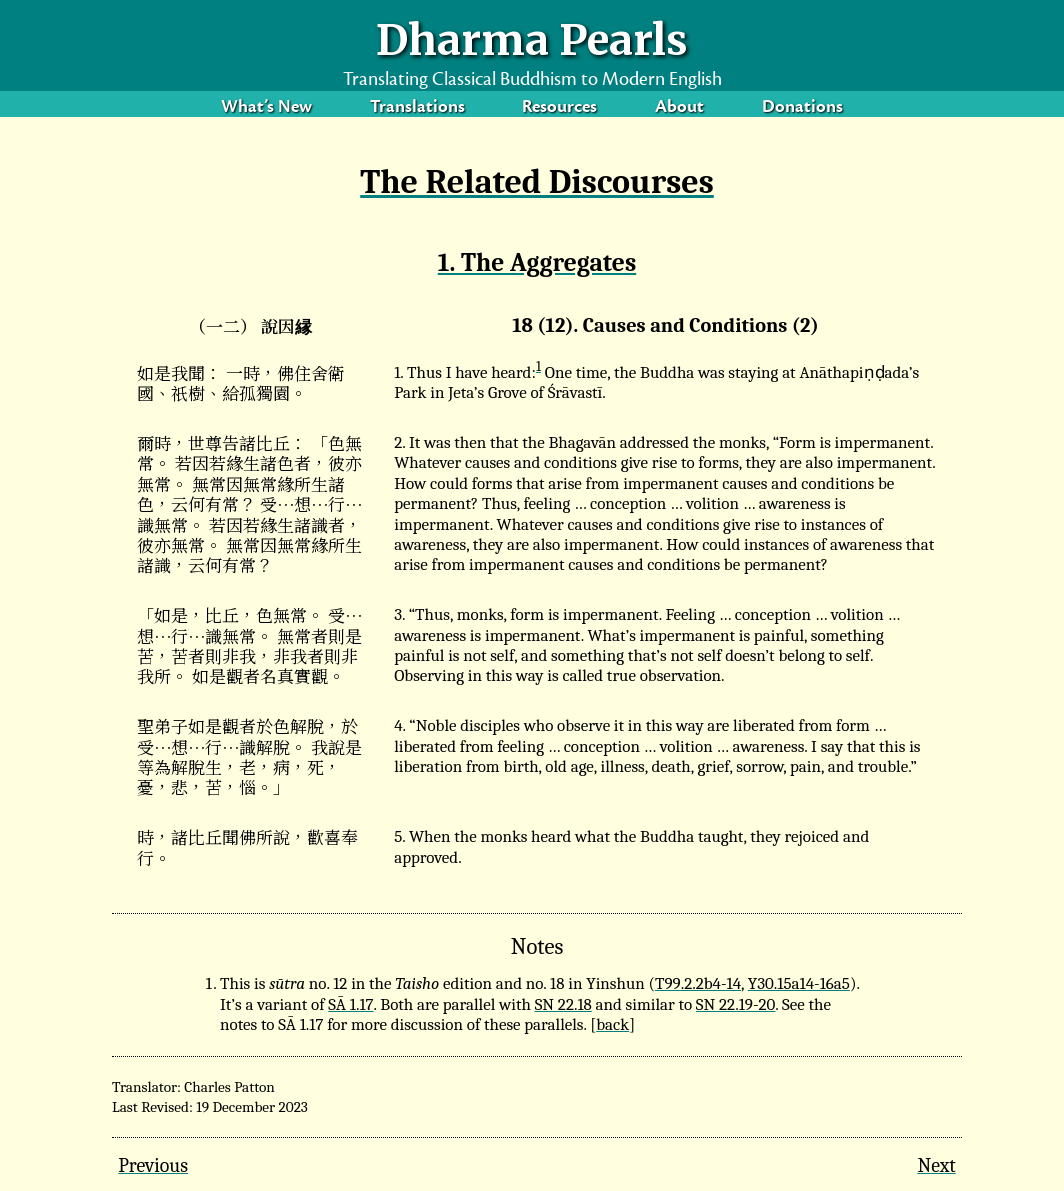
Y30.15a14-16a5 (799, 983)
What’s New (266, 108)
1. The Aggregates (537, 262)
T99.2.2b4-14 (698, 983)
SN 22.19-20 (735, 1004)
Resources (559, 108)
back (612, 1024)
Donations (802, 108)
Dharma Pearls (532, 40)
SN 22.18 (563, 1004)
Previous (153, 1165)
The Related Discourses (537, 182)
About (679, 108)
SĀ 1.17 (350, 1004)
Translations (417, 108)
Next (936, 1165)
